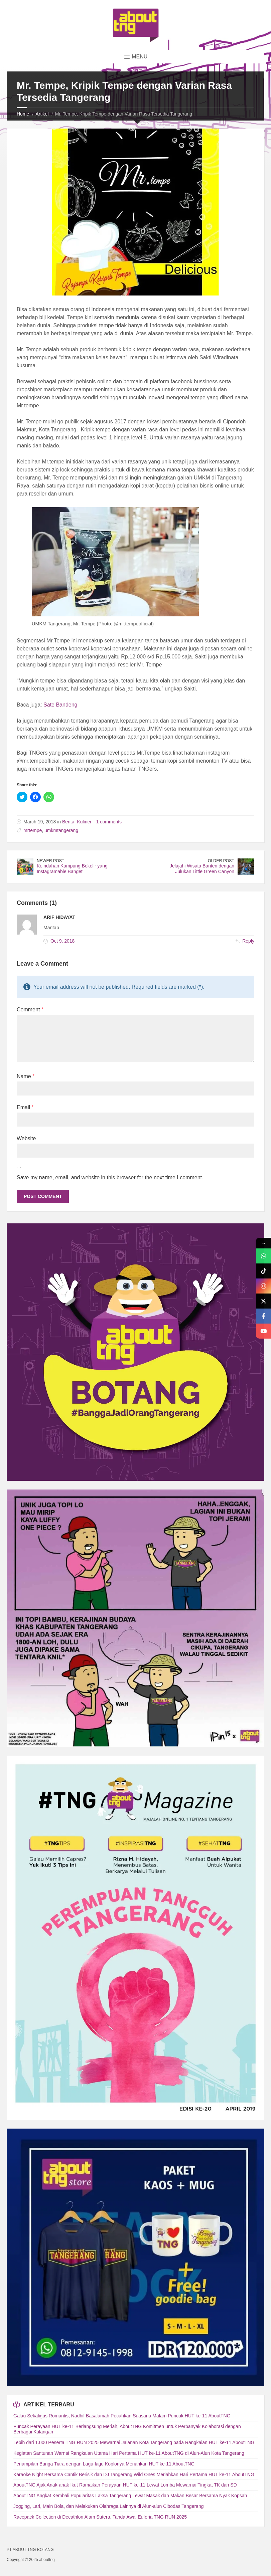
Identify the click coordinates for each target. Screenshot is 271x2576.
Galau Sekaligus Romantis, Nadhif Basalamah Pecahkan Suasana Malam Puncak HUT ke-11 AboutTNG (122, 2415)
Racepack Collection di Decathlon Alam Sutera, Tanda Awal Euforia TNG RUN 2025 (100, 2517)
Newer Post (50, 860)
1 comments (109, 821)
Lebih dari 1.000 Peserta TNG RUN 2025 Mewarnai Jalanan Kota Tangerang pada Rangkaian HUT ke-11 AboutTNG (133, 2442)
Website (26, 1138)
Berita (68, 821)
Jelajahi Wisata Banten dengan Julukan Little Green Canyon (202, 868)
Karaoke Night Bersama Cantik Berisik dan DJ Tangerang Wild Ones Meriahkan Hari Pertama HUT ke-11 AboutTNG (133, 2474)
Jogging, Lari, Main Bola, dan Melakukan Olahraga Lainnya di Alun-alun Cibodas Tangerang (108, 2506)
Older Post (221, 860)
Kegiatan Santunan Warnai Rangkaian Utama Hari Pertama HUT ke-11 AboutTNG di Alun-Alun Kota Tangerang (128, 2453)
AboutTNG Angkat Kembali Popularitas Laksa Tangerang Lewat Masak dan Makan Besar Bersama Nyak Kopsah (130, 2495)
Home (23, 114)
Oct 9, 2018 (62, 941)
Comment (30, 1009)
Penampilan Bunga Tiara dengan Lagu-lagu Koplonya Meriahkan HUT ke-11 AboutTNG (103, 2463)
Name (25, 1076)
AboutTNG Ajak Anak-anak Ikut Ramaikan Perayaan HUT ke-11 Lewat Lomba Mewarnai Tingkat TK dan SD (125, 2485)
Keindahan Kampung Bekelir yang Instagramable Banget (72, 868)
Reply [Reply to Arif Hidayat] (248, 941)
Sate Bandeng (60, 705)
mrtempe (32, 830)
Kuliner (84, 821)
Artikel (42, 114)
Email (25, 1107)
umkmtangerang (61, 830)
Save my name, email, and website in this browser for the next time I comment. (110, 1177)
